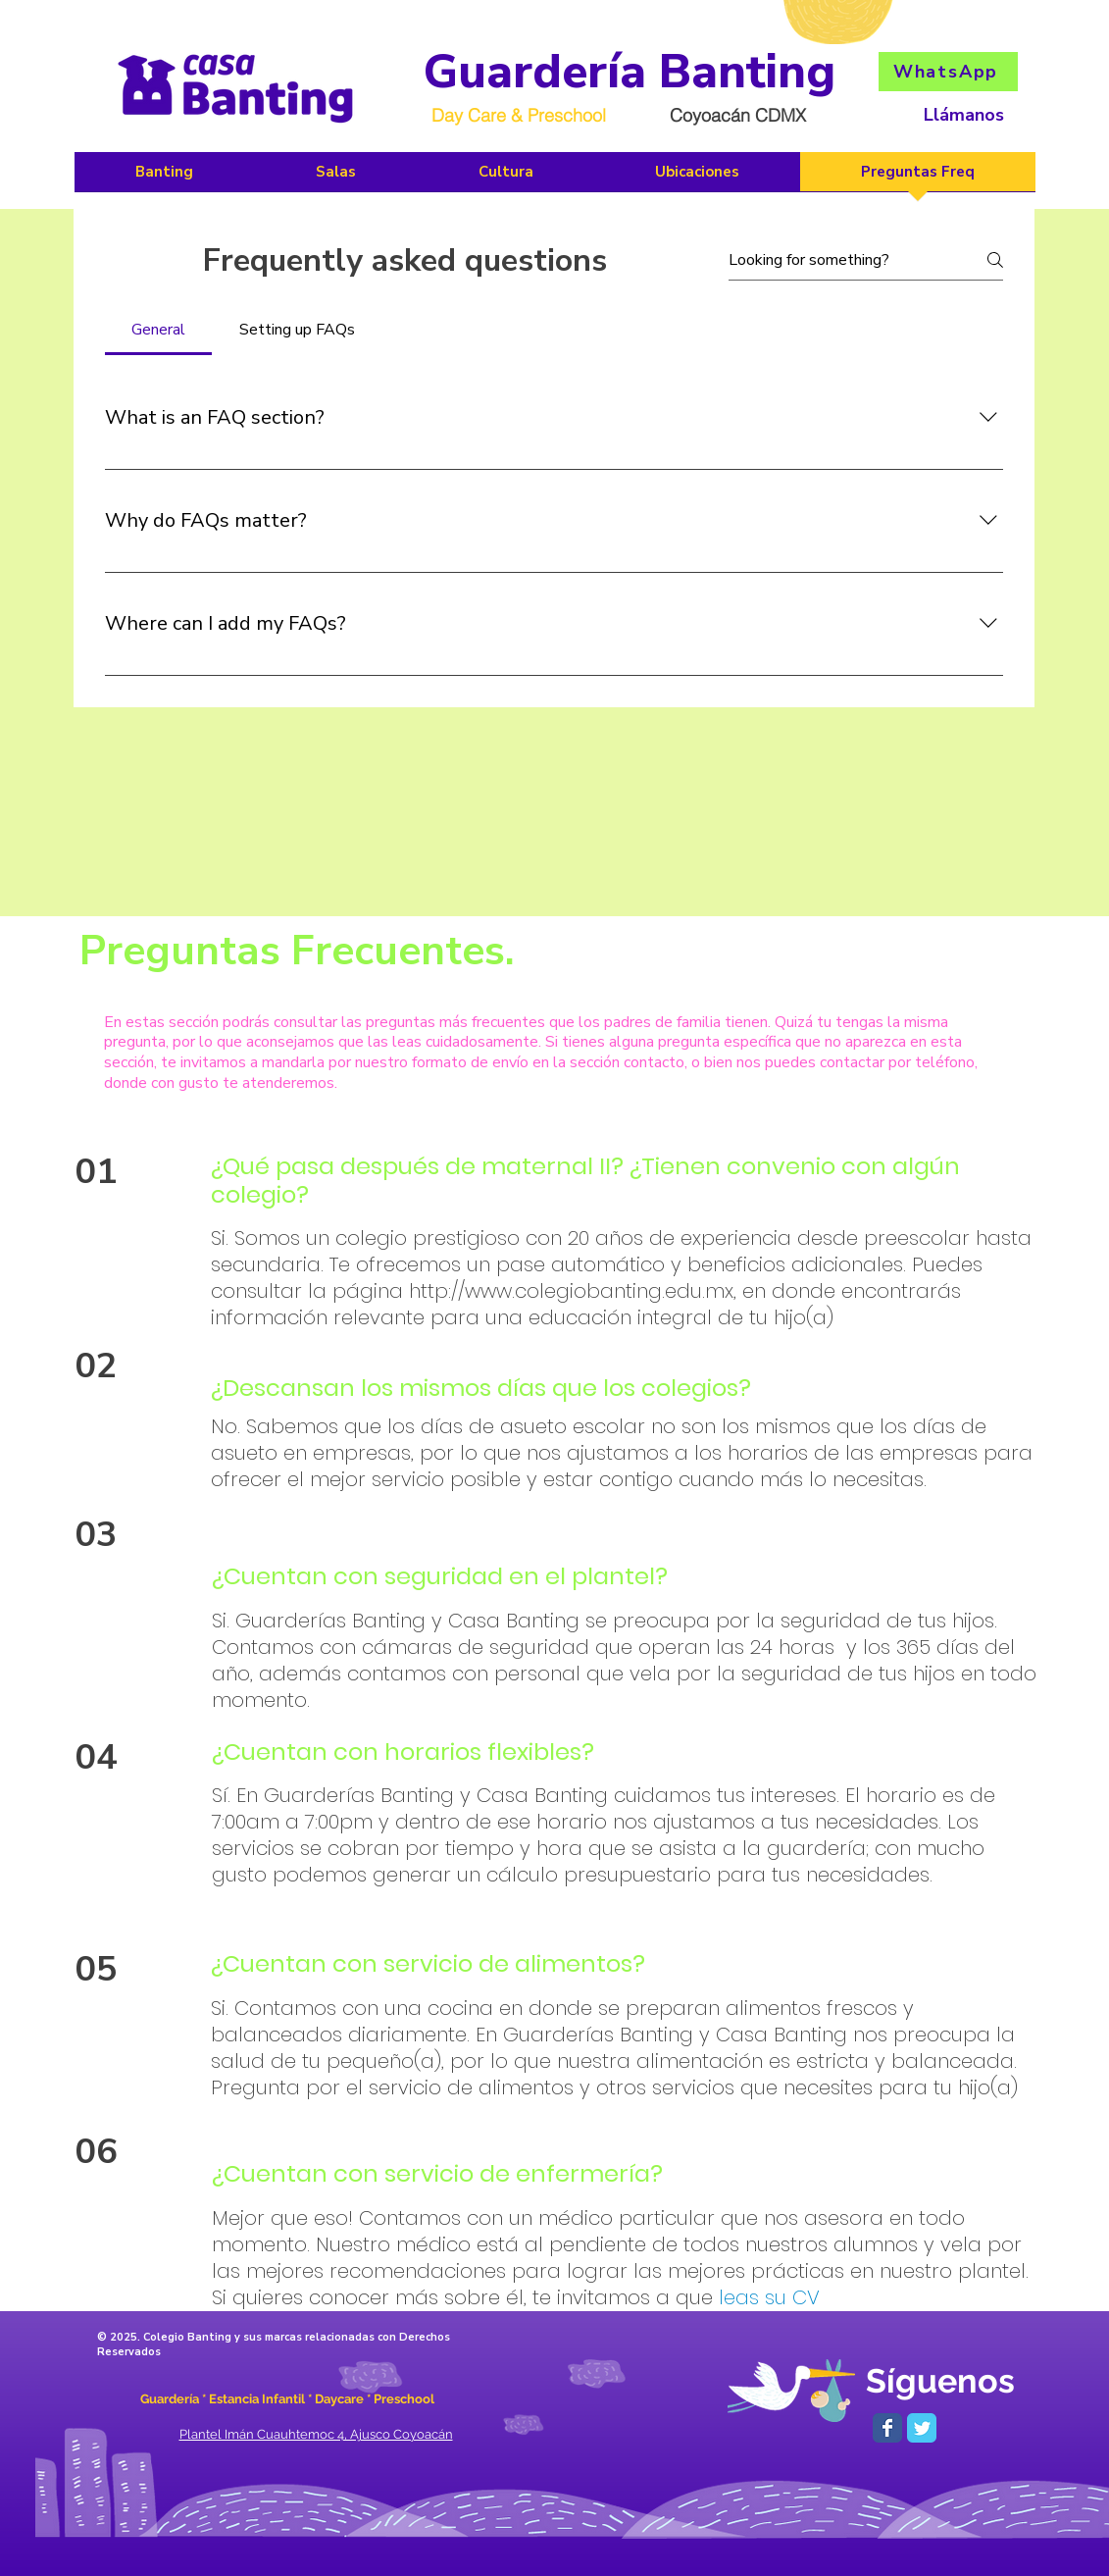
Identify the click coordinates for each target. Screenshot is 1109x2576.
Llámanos (964, 115)
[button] (506, 178)
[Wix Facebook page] (887, 2428)
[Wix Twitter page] (921, 2428)
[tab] (159, 329)
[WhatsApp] (948, 71)
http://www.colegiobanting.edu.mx (571, 1291)
